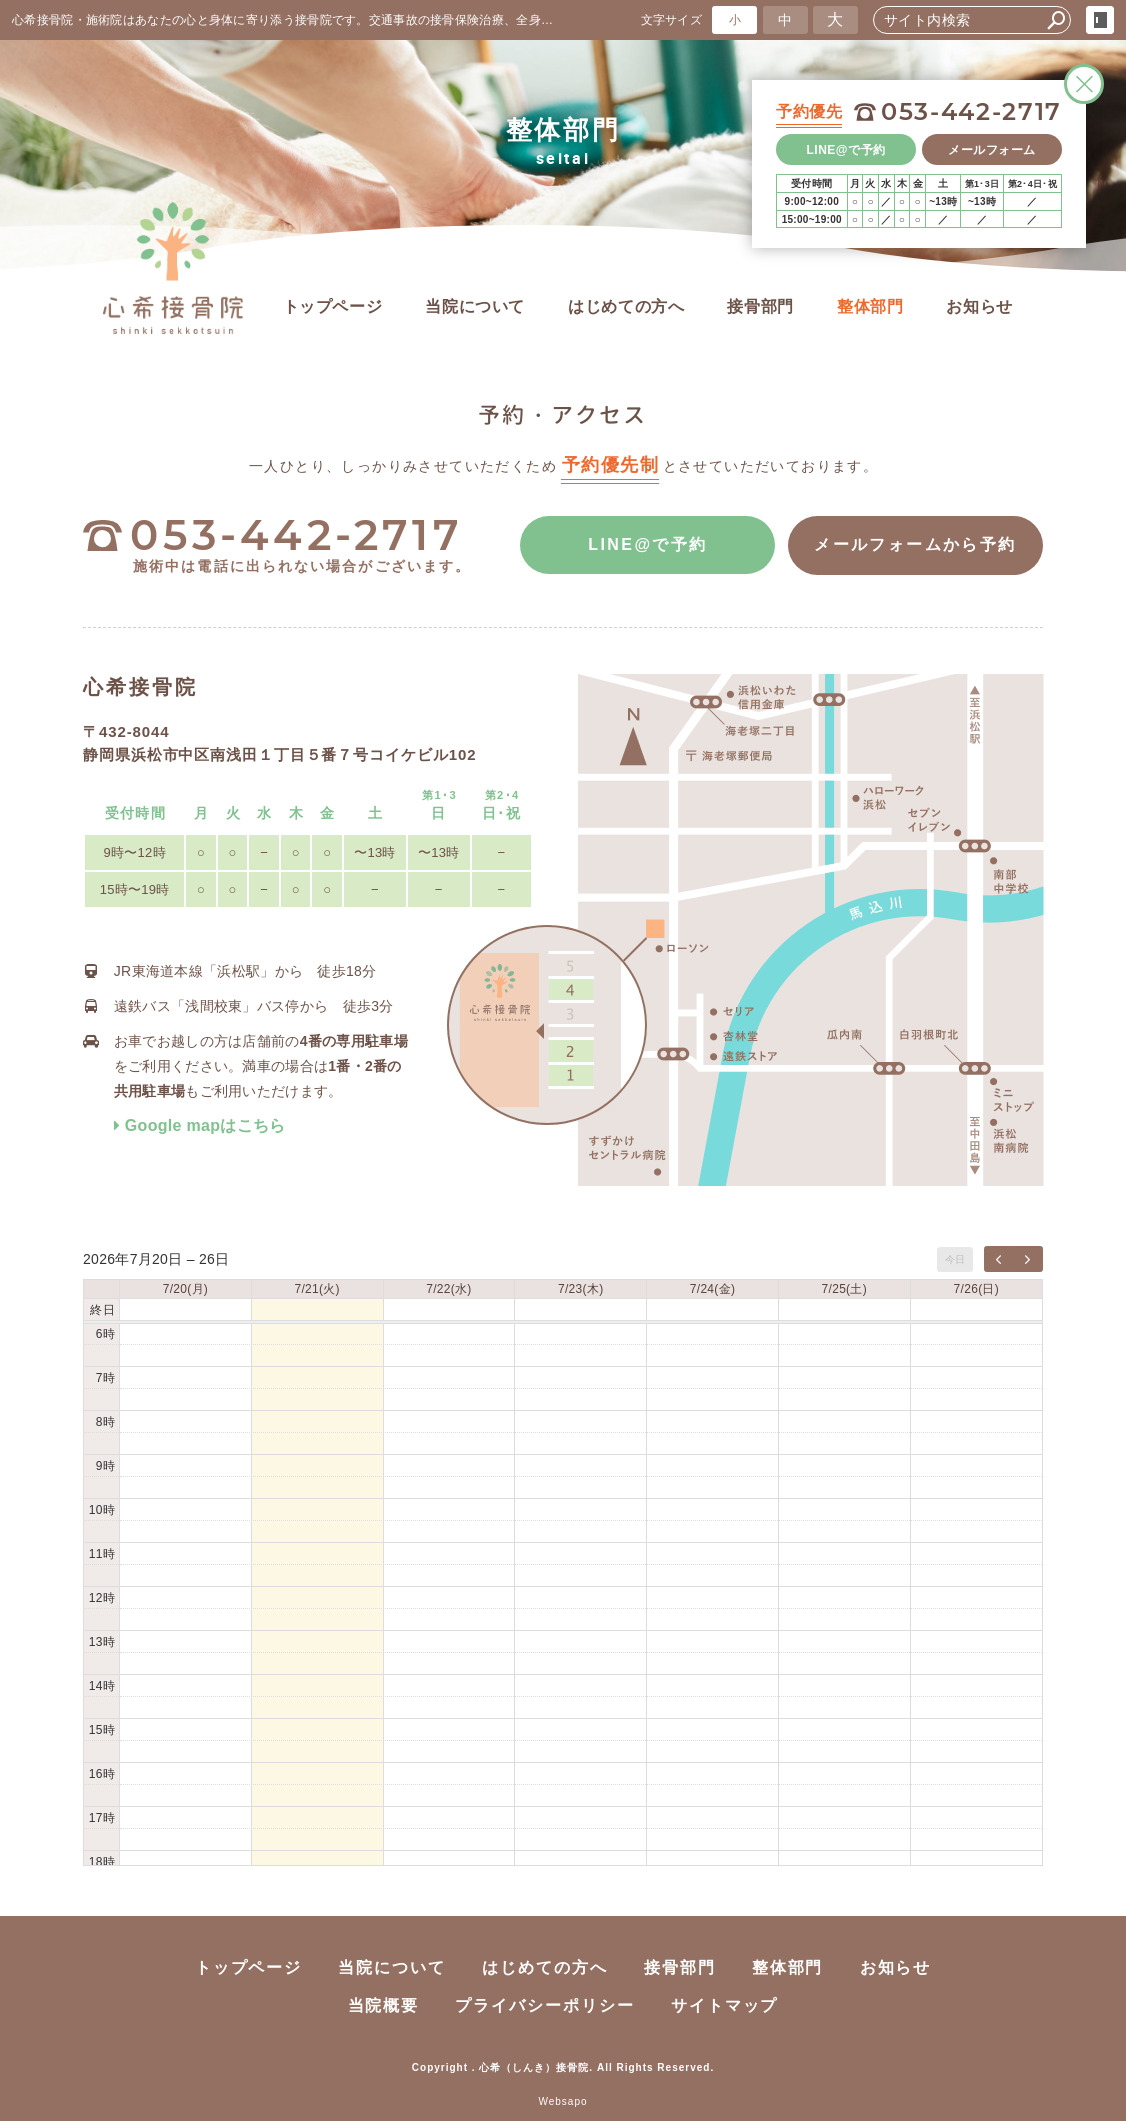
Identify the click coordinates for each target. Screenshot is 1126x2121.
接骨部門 (760, 306)
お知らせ (979, 306)
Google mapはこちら (200, 1125)
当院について (475, 306)
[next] (1028, 1259)
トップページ (333, 306)
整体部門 (870, 306)
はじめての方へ (626, 306)
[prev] (999, 1259)
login (1100, 20)
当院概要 (384, 2005)
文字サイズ (672, 19)
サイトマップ (725, 2005)
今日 (955, 1259)
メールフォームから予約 (915, 545)
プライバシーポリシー (544, 2005)
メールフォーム (992, 150)
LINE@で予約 (846, 150)
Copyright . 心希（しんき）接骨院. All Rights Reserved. (563, 2067)
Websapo (562, 2101)
